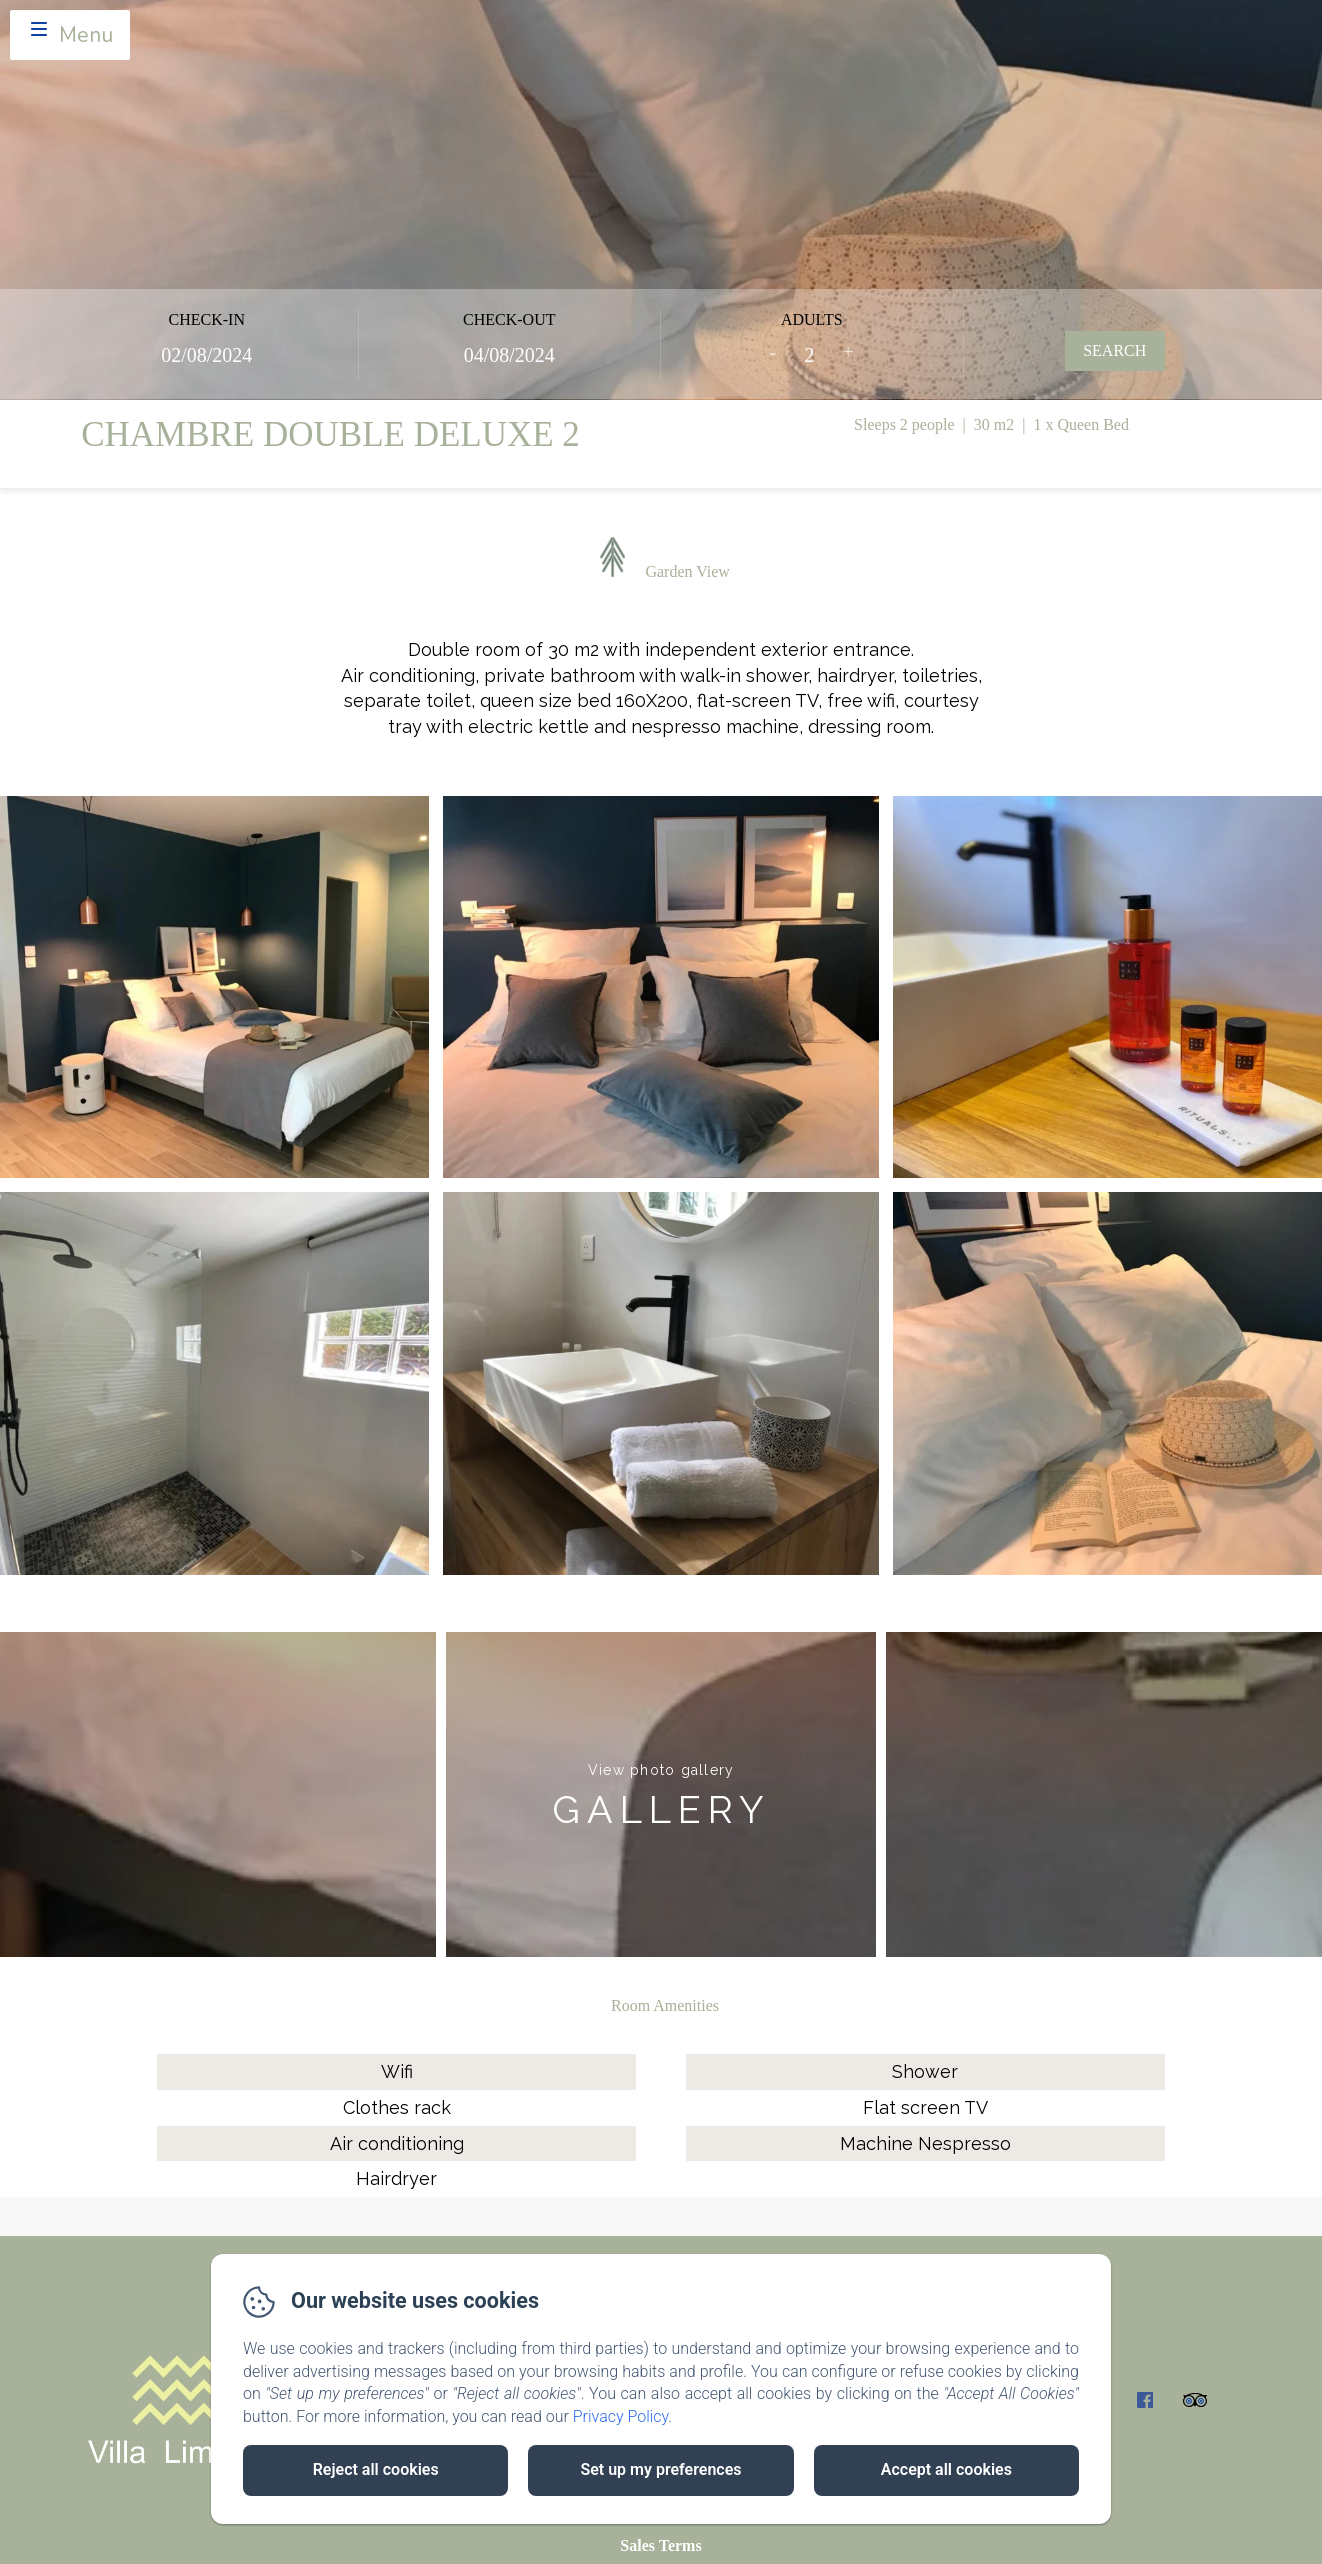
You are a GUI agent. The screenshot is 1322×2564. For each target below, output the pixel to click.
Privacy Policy (621, 2416)
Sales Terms (660, 2545)
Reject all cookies (376, 2469)
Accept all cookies (946, 2469)
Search (1114, 350)
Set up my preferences (660, 2469)
